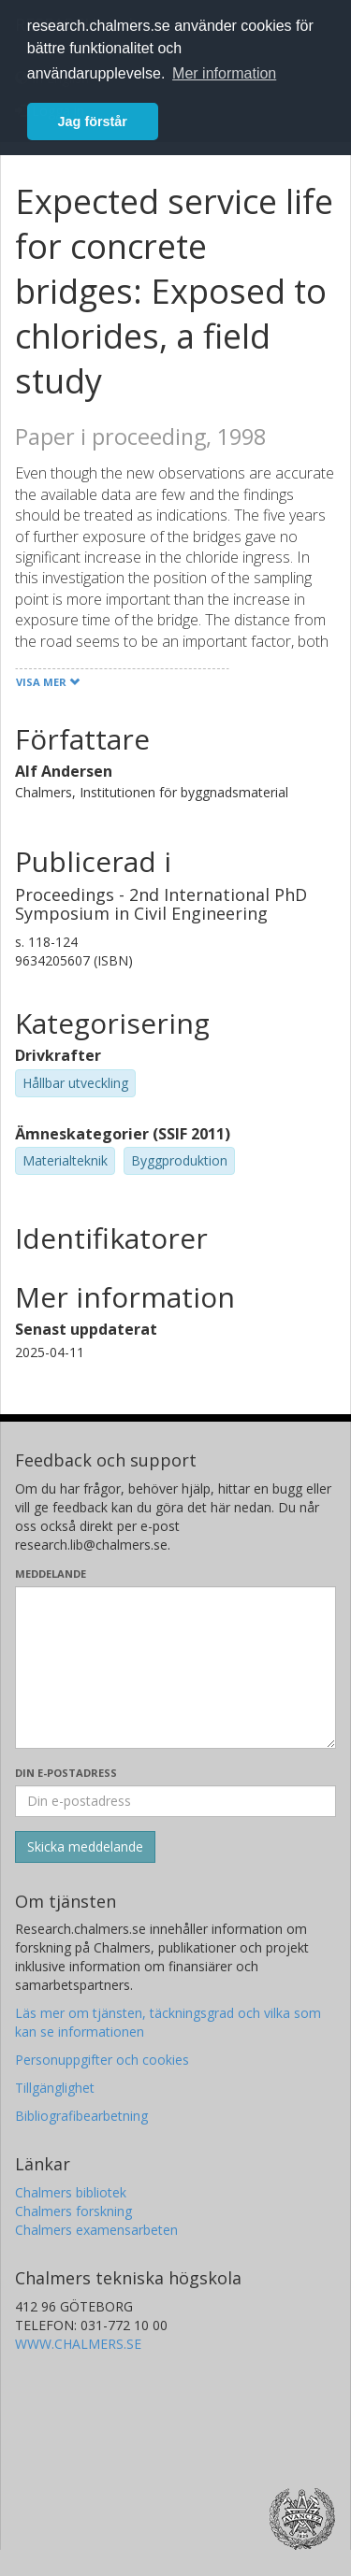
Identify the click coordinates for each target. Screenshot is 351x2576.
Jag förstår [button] (92, 121)
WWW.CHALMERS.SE (78, 2344)
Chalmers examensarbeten (96, 2230)
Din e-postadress (66, 1773)
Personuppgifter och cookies (102, 2059)
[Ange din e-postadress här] (175, 1801)
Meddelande (50, 1574)
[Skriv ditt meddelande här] (175, 1667)
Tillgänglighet (55, 2088)
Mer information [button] (224, 73)
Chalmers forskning (73, 2211)
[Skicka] (85, 1847)
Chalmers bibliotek (70, 2192)
